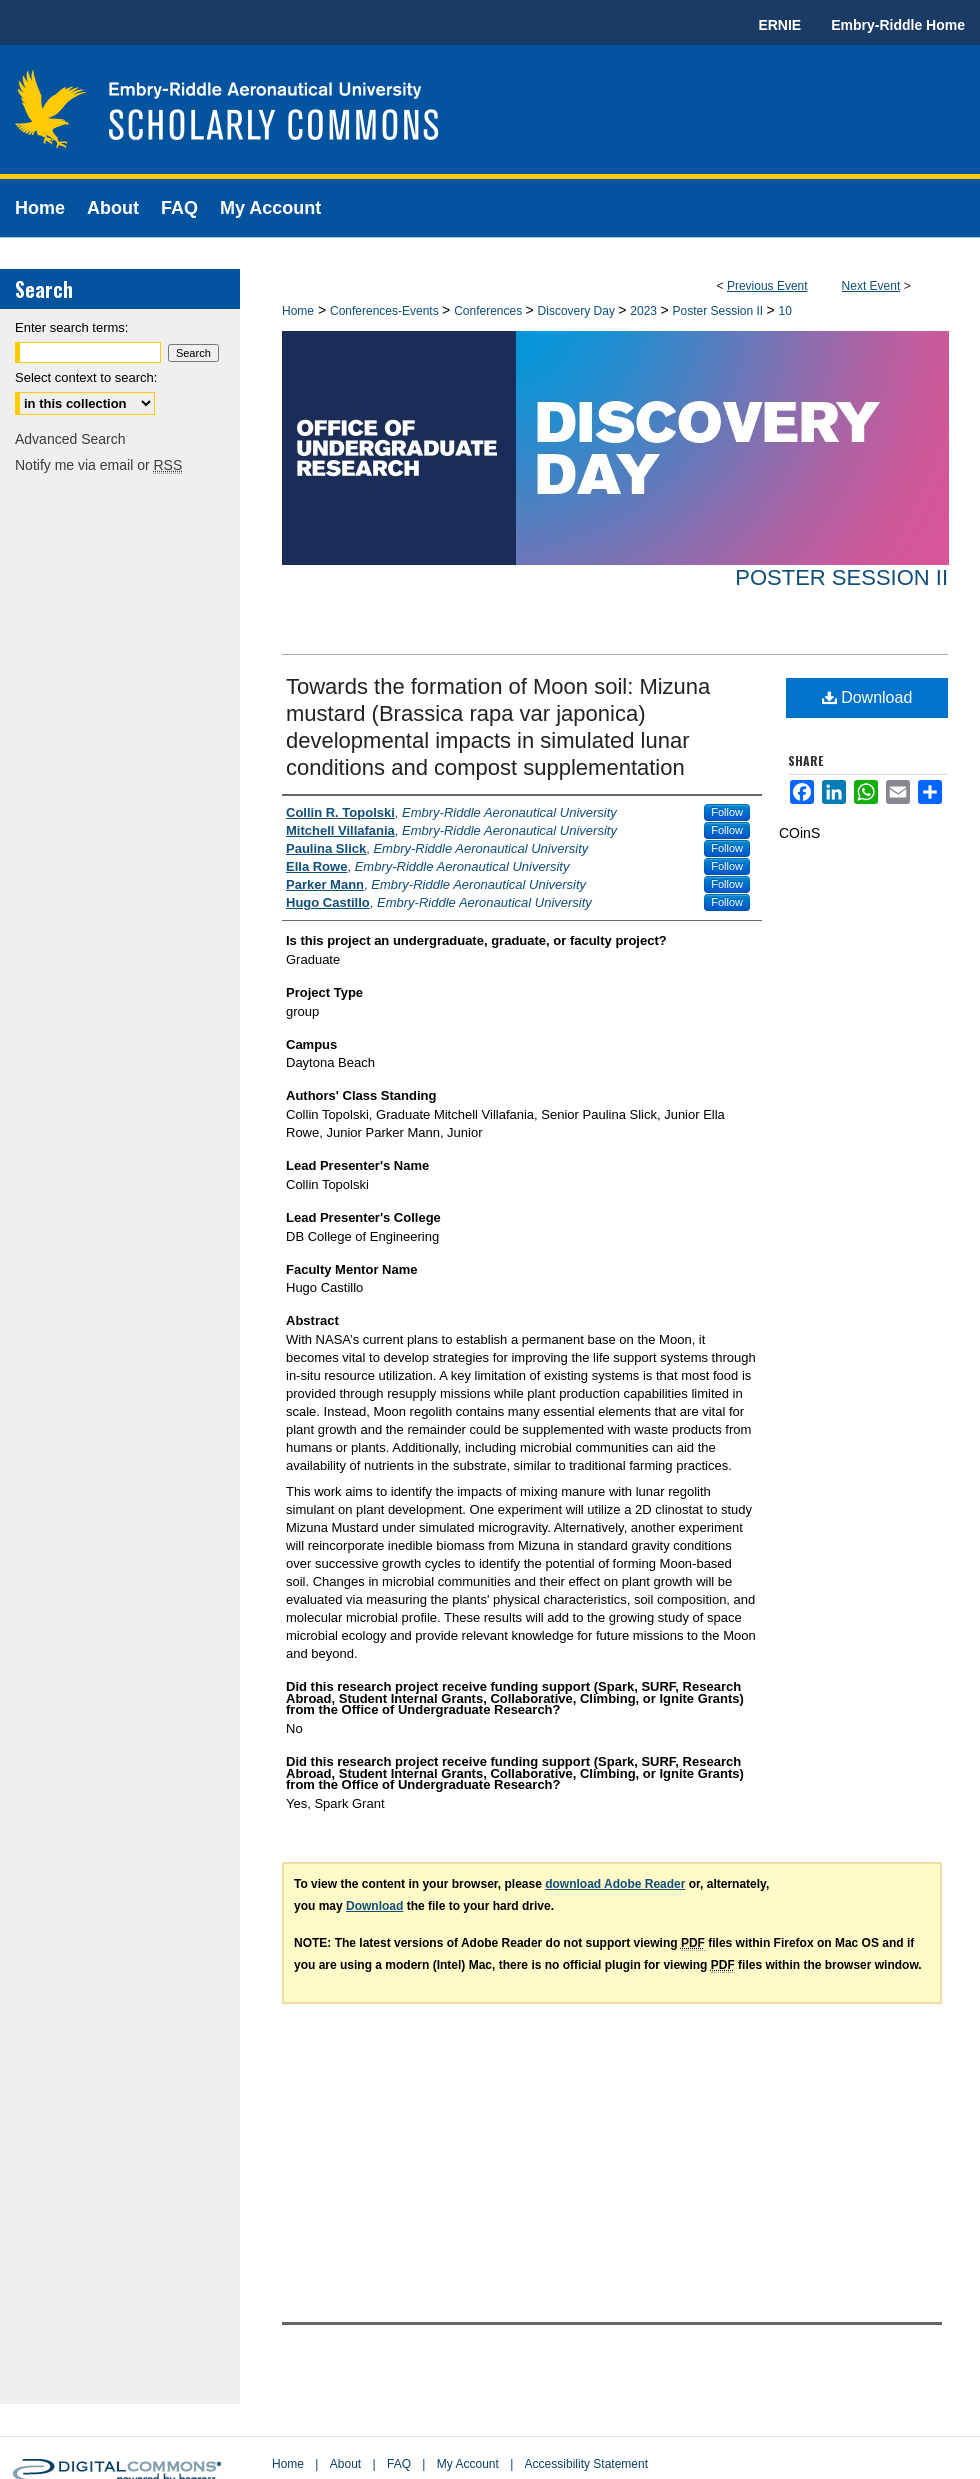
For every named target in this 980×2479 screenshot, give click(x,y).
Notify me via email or (98, 465)
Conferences (489, 311)
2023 (645, 311)
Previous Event (767, 286)
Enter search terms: (71, 327)
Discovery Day (578, 311)
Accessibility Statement (586, 2464)
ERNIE (779, 25)
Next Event (871, 286)
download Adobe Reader (615, 1884)
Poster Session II (719, 311)
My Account (468, 2464)
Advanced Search (70, 439)
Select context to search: (86, 377)
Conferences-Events (386, 311)
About (345, 2464)
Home (298, 311)
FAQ (399, 2464)
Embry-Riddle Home (898, 25)
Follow (727, 812)
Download (867, 697)
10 (785, 311)
